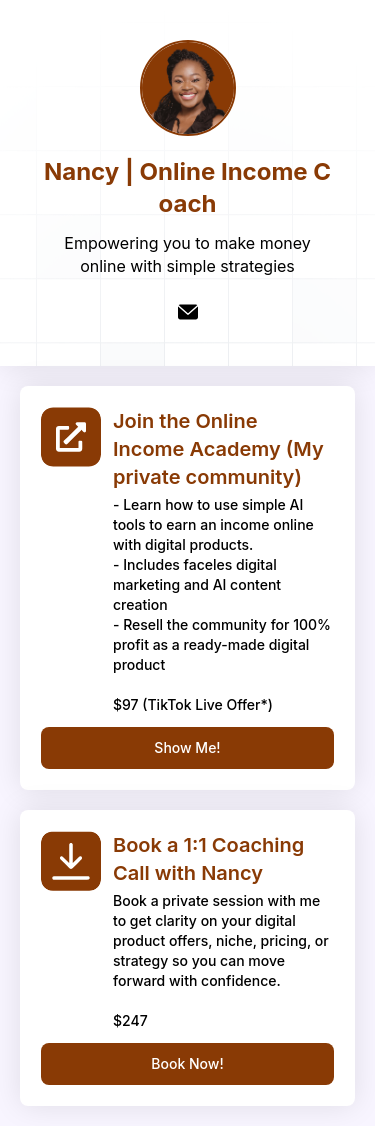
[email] (188, 312)
